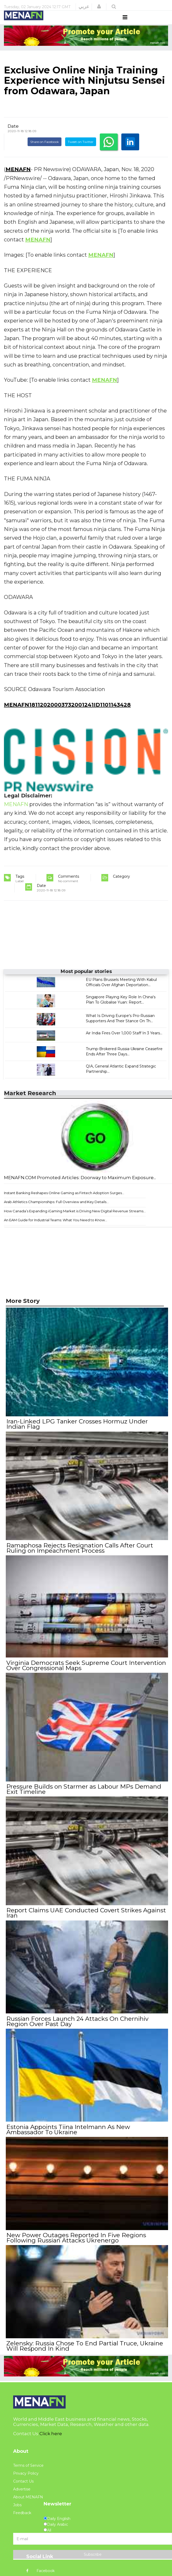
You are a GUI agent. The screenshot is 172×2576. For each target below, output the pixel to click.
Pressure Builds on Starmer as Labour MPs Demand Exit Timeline (83, 1794)
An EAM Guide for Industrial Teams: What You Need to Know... (55, 1230)
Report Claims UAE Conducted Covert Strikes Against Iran (85, 1917)
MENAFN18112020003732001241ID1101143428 (67, 714)
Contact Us (23, 2480)
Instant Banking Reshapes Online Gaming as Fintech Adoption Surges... (64, 1202)
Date (13, 136)
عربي (84, 6)
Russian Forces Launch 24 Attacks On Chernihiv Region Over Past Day (77, 2024)
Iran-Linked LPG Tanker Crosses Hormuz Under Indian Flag (76, 1433)
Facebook (40, 2569)
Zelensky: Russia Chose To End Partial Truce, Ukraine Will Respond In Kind (84, 2345)
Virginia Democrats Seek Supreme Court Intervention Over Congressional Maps (85, 1672)
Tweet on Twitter (80, 151)
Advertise (21, 2488)
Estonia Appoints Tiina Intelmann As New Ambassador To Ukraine (67, 2131)
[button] (99, 6)
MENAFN (18, 179)
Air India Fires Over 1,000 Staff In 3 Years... (124, 1042)
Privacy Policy (26, 2472)
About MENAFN (28, 2496)
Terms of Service (28, 2464)
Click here (50, 2432)
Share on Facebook (44, 151)
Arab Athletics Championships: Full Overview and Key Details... (56, 1212)
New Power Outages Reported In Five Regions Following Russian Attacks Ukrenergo (75, 2238)
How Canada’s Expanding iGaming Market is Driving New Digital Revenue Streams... (75, 1221)
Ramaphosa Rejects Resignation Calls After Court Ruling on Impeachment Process (79, 1556)
